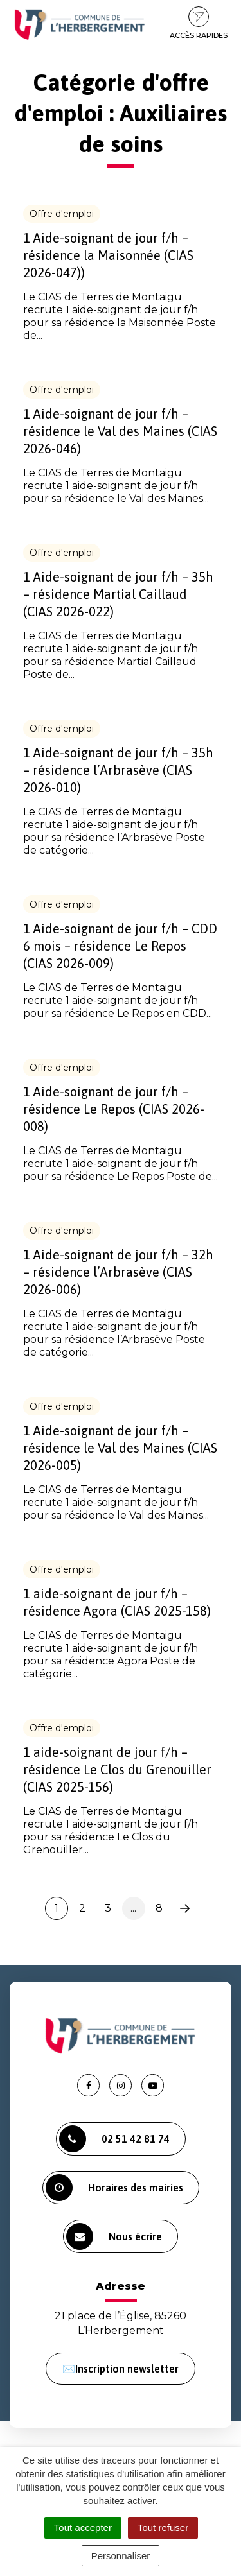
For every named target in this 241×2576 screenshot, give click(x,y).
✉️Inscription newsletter (120, 2368)
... (133, 1908)
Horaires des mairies (114, 2187)
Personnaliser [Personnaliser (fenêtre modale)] (120, 2555)
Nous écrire (114, 2236)
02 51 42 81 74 (114, 2138)
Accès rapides (199, 23)
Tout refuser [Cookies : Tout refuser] (163, 2527)
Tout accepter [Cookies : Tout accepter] (83, 2527)
